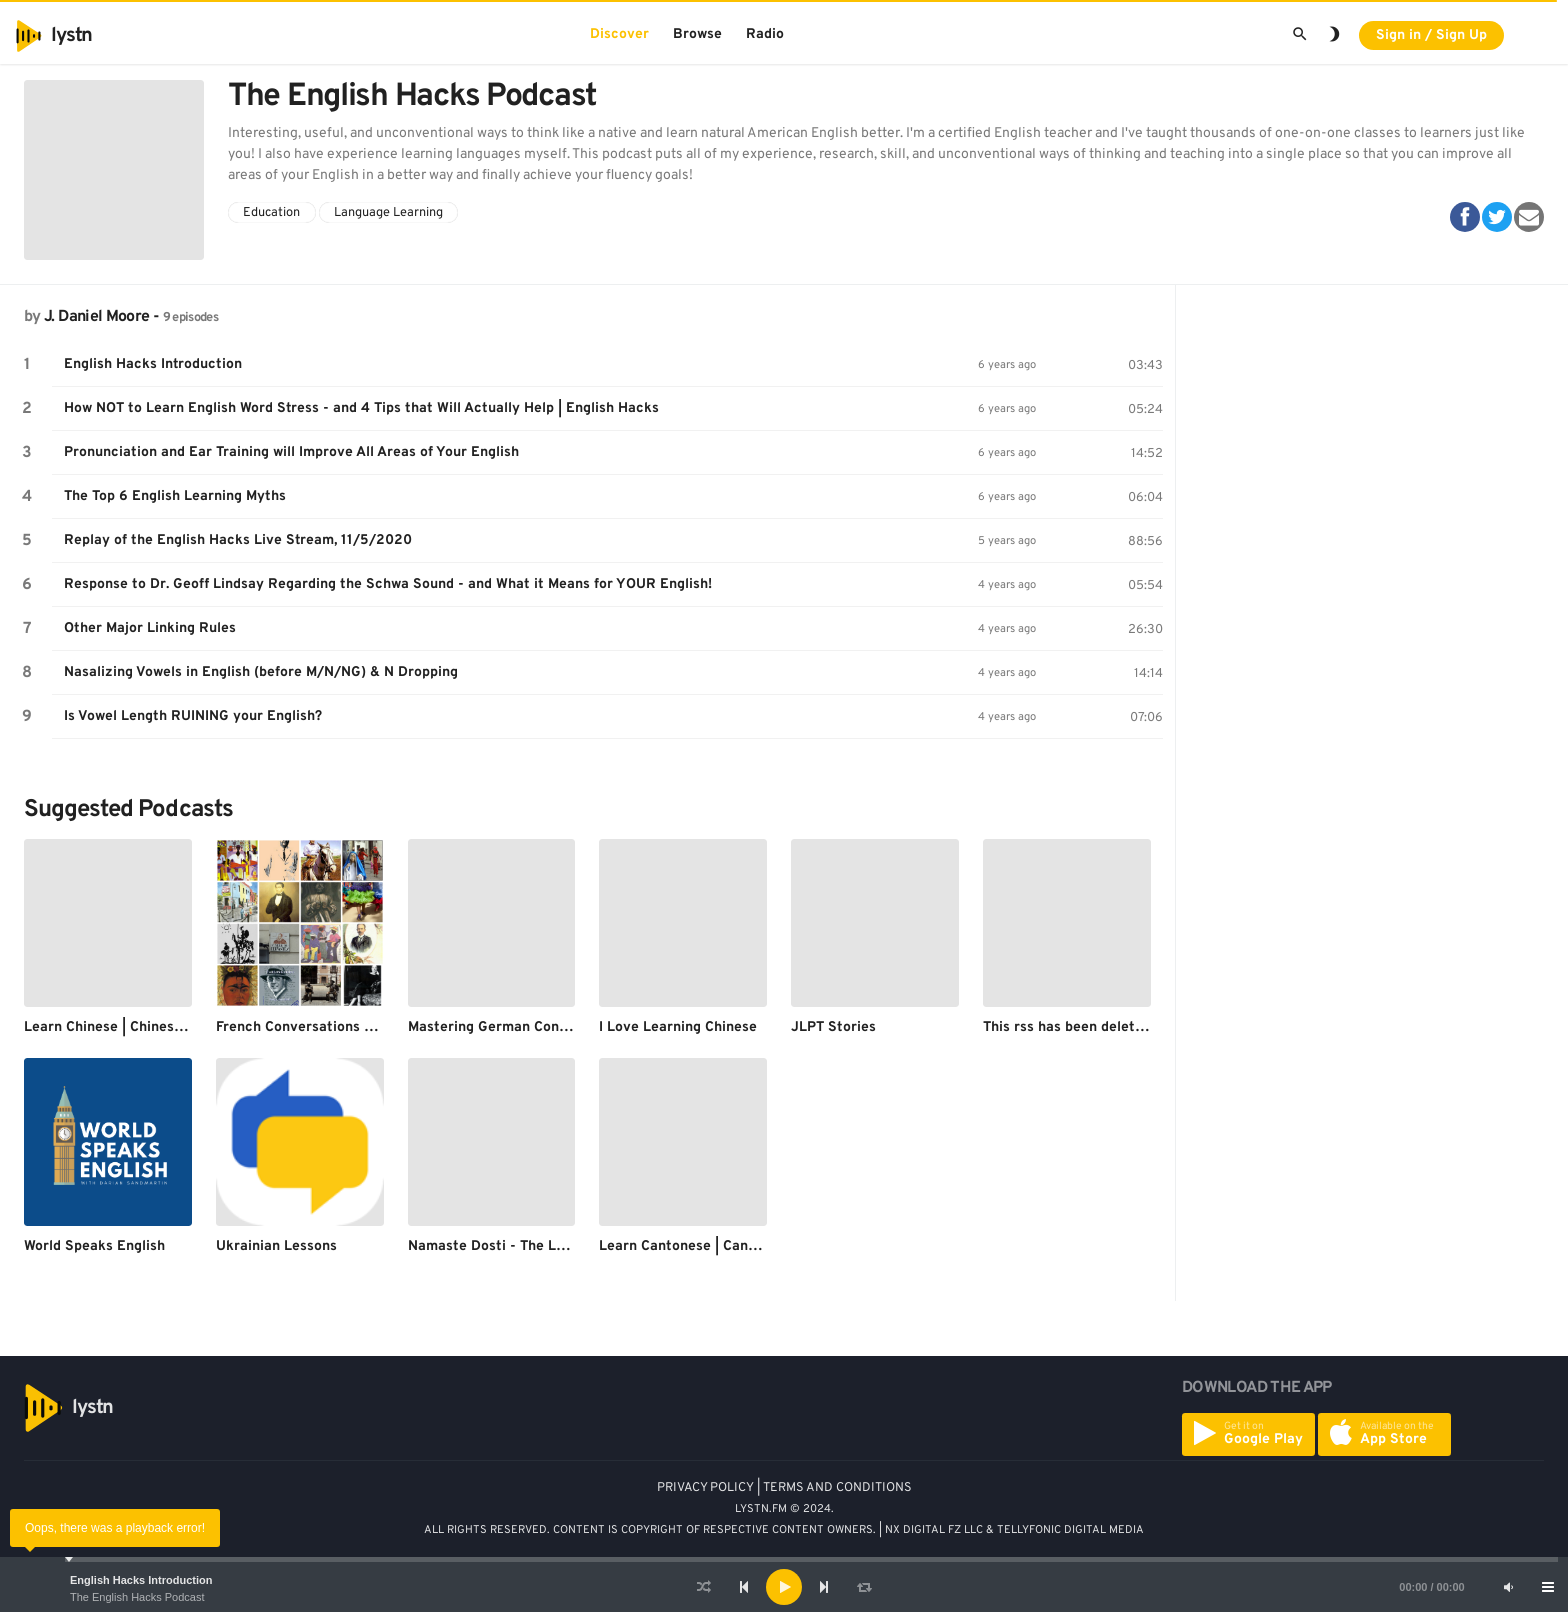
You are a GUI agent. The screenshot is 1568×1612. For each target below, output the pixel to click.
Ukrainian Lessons (276, 1246)
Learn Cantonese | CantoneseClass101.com (739, 1246)
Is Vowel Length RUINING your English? (193, 716)
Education (271, 213)
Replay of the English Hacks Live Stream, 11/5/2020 (238, 540)
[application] (784, 1587)
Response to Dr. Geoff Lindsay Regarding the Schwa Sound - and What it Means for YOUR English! (388, 584)
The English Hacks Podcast (137, 1597)
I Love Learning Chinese (678, 1027)
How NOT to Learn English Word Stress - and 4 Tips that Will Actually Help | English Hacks (361, 408)
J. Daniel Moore (96, 317)
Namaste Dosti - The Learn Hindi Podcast (545, 1246)
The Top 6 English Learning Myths (175, 496)
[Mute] (1508, 1587)
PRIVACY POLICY (705, 1488)
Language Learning (388, 213)
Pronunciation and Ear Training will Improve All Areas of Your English (291, 452)
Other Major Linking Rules (150, 628)
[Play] (784, 1587)
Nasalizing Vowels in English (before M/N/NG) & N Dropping (261, 672)
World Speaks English (94, 1246)
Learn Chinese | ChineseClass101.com (146, 1027)
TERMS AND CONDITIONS (837, 1488)
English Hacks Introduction (141, 1580)
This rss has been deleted (1067, 1027)
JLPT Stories (833, 1027)
